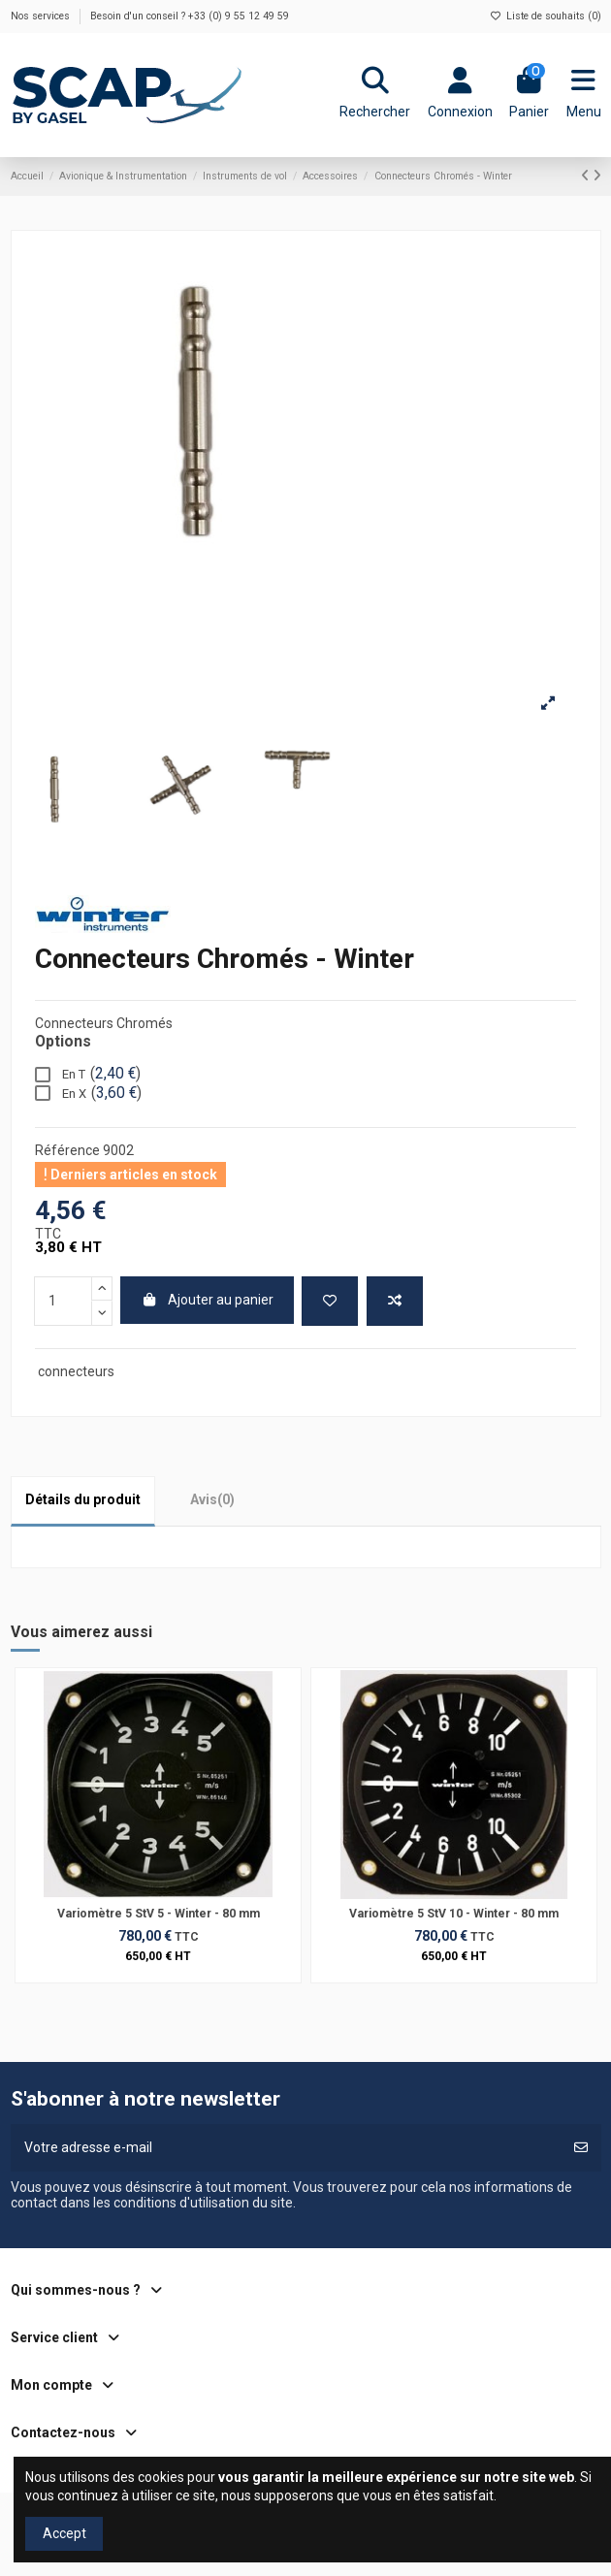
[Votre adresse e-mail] (286, 2148)
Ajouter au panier (207, 1299)
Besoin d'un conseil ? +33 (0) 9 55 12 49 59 (189, 16)
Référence (67, 1150)
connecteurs (76, 1371)
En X (88, 1094)
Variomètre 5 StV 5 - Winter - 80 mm (158, 1913)
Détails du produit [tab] (83, 1499)
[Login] (460, 94)
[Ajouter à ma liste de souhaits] (330, 1301)
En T (88, 1074)
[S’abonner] (581, 2148)
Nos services (42, 16)
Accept (64, 2533)
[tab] (212, 1500)
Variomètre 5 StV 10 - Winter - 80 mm (454, 1913)
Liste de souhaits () (545, 16)
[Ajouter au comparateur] (395, 1301)
